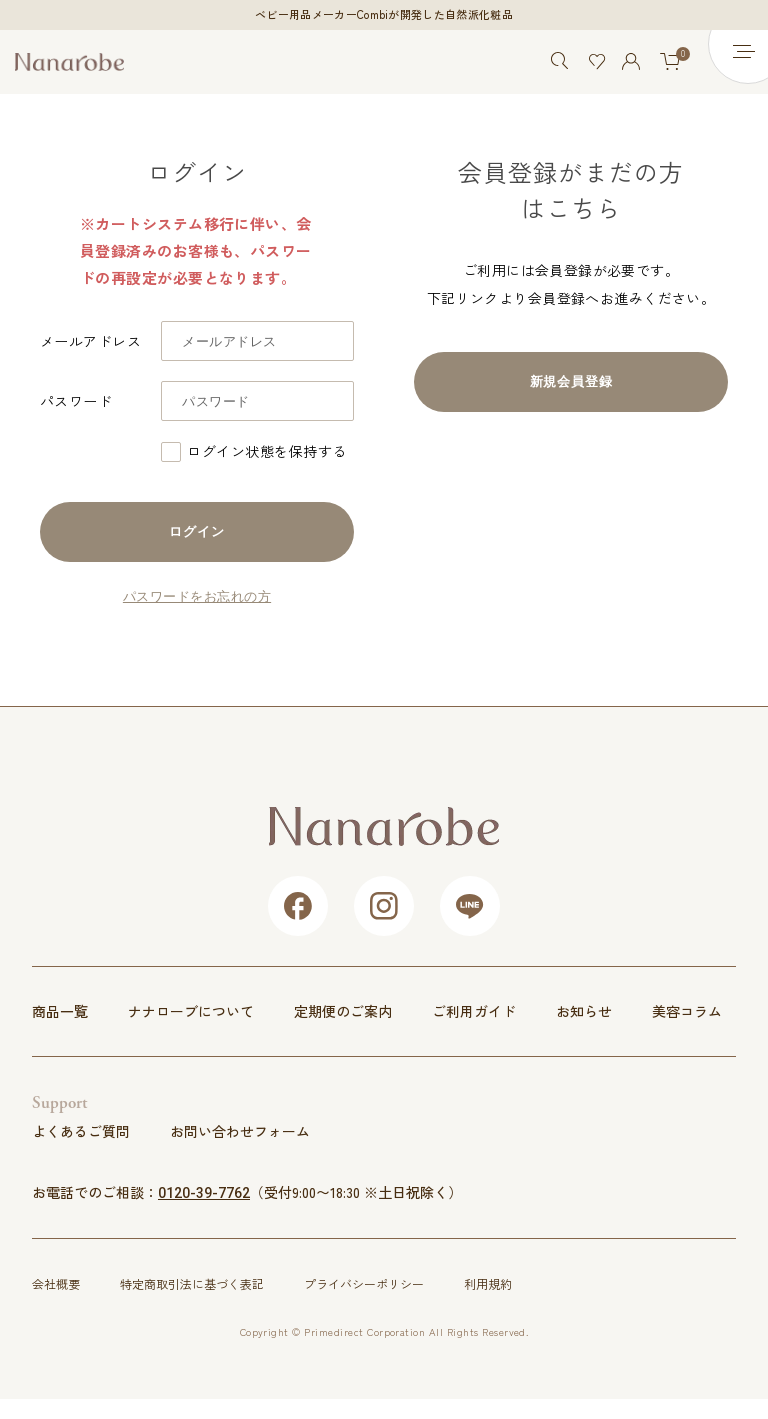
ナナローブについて (191, 1012)
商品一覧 (60, 1012)
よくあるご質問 (81, 1131)
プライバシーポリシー (364, 1283)
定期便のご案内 (343, 1012)
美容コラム (687, 1012)
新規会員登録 (571, 381)
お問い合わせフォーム (240, 1131)
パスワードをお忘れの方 (197, 596)
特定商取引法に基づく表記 (192, 1283)
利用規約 (488, 1283)
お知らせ (584, 1012)
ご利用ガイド (474, 1012)
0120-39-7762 (204, 1193)
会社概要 (56, 1283)
